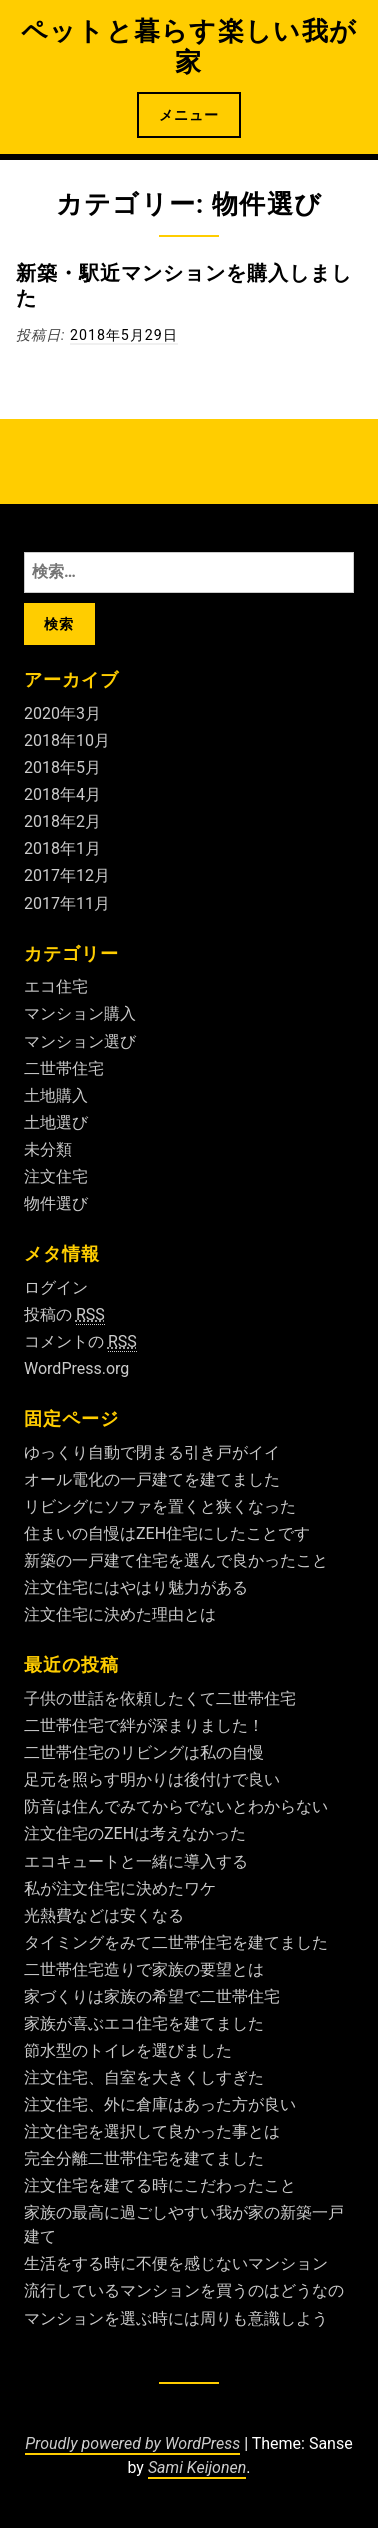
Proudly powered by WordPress (132, 2443)
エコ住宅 (56, 986)
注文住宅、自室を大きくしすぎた (144, 2077)
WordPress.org (76, 1368)
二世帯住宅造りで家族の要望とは (144, 1969)
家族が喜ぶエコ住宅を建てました (144, 2023)
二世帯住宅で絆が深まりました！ (144, 1725)
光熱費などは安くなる (104, 1915)
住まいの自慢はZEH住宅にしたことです (167, 1533)
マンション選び (80, 1041)
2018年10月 (67, 740)
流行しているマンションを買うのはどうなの (184, 2290)
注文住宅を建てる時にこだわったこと (160, 2185)
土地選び (56, 1122)
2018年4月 (62, 794)
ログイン (56, 1287)
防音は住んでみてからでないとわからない (176, 1806)
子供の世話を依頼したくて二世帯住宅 (160, 1698)
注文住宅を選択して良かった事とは (152, 2131)
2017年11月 (67, 903)
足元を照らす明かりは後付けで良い (152, 1779)
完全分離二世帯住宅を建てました (144, 2158)
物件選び (56, 1203)
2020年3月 (62, 713)
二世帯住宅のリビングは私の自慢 (144, 1752)
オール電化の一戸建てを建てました (152, 1479)
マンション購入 (80, 1013)
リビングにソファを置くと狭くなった (160, 1506)
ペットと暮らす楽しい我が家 (189, 46)
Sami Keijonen (197, 2467)
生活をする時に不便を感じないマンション (176, 2263)
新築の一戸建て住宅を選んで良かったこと (176, 1560)
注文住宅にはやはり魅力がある (136, 1587)
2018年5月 (62, 767)
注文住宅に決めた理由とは (120, 1614)
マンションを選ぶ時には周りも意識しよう (176, 2318)
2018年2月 (62, 821)
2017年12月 (67, 875)
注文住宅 (56, 1176)
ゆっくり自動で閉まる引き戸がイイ (152, 1452)
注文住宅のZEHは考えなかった (135, 1833)
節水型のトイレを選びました (128, 2050)
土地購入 (56, 1095)
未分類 (48, 1149)
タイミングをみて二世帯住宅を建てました (176, 1942)
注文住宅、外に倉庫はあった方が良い (160, 2104)
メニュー (189, 115)
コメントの (80, 1342)
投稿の (64, 1315)
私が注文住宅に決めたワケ (120, 1888)
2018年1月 (62, 848)
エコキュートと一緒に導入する (136, 1861)
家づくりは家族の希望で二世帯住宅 (152, 1996)
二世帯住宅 (64, 1068)
